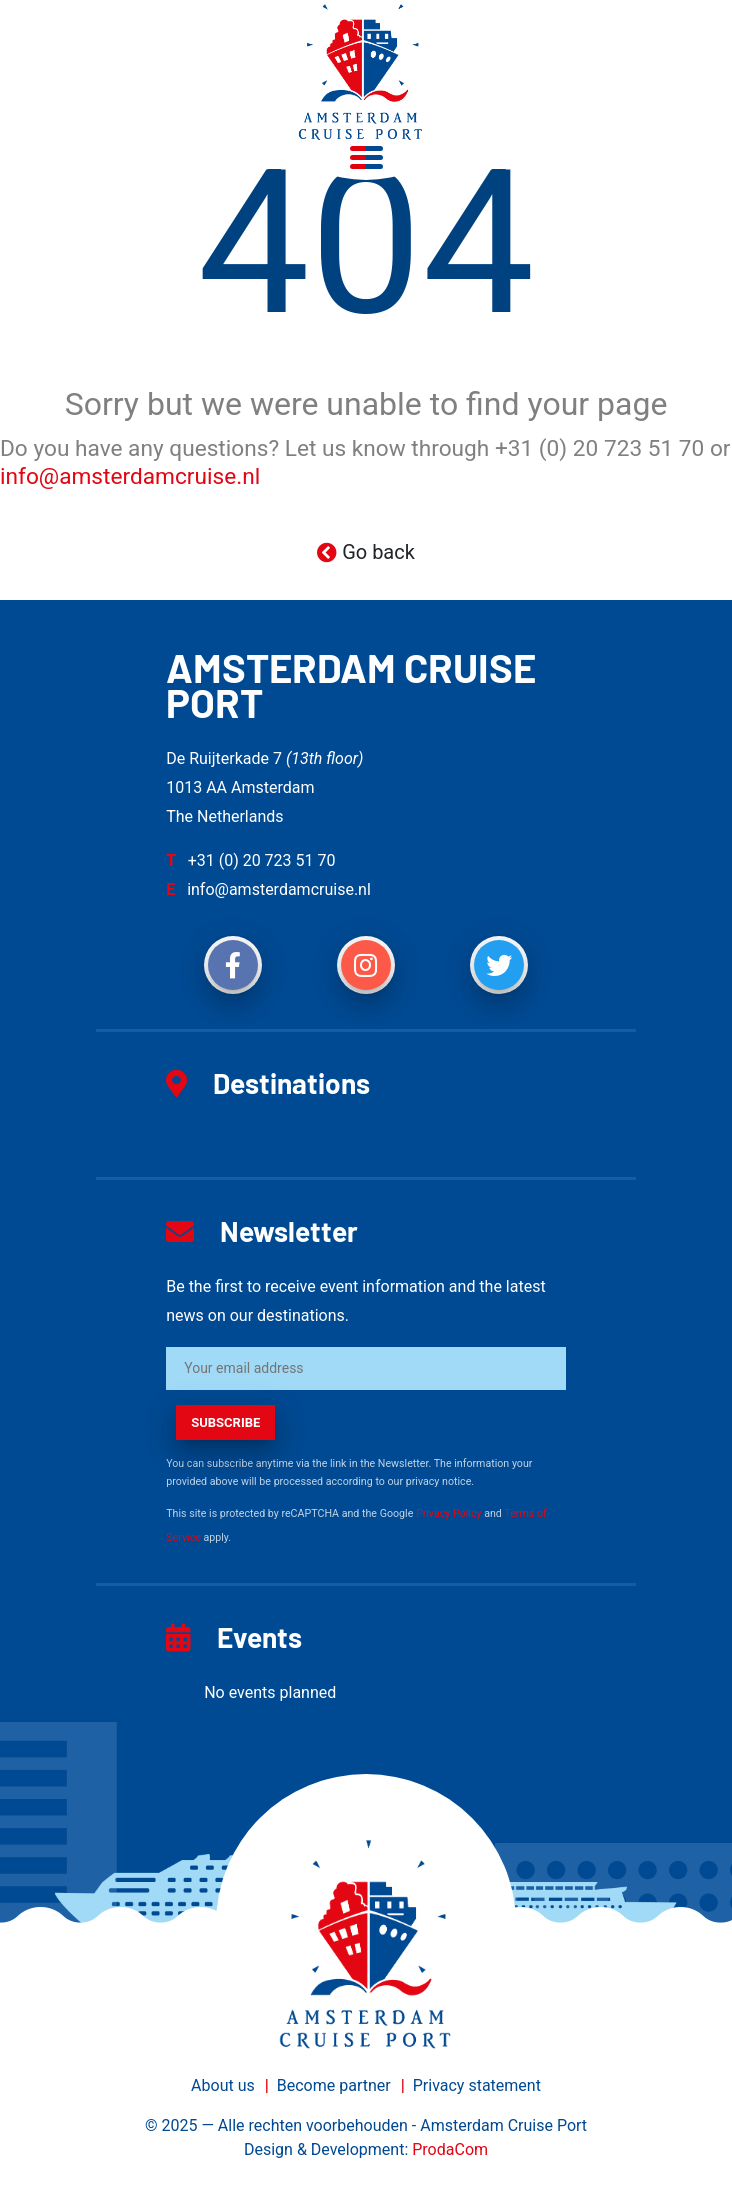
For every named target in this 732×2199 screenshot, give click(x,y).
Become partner (334, 2085)
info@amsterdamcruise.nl (130, 476)
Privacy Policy (449, 1513)
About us (223, 2085)
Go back (366, 552)
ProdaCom (450, 2149)
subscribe (225, 1422)
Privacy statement (477, 2085)
